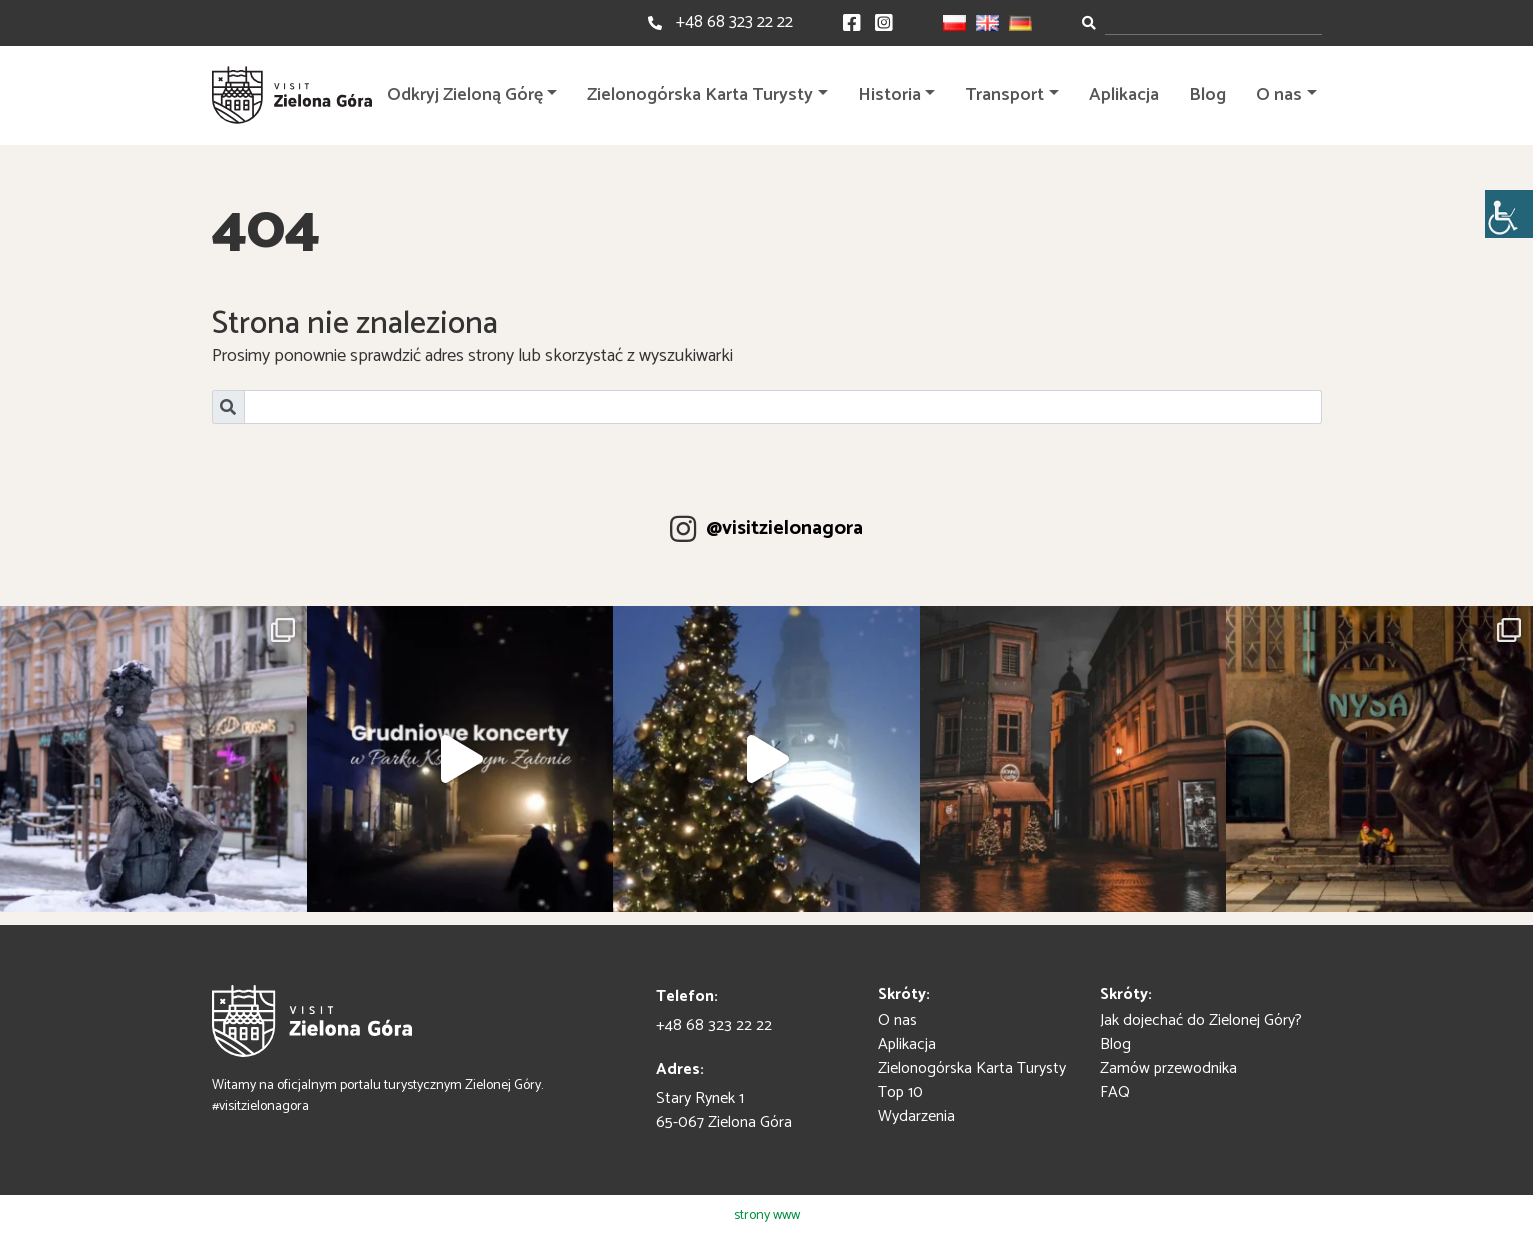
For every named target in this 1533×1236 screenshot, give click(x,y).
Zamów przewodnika (1168, 1068)
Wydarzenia (916, 1116)
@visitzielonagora (784, 529)
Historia (889, 95)
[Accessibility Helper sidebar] (1509, 214)
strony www (767, 1215)
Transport (1004, 95)
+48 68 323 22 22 (734, 22)
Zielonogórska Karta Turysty (700, 95)
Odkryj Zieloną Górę (465, 95)
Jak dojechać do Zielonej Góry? (1201, 1020)
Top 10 (900, 1092)
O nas (1279, 95)
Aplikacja (1124, 95)
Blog (1207, 95)
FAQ (1115, 1092)
